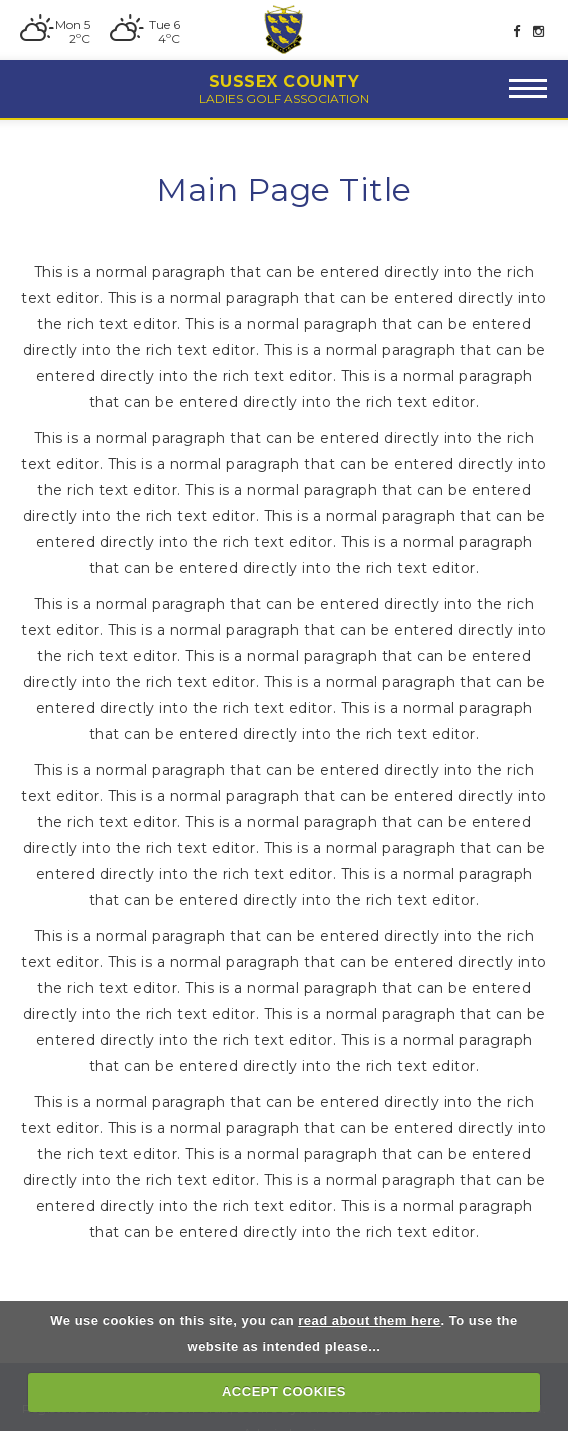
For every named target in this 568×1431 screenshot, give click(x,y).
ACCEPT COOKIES (284, 1391)
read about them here (369, 1320)
